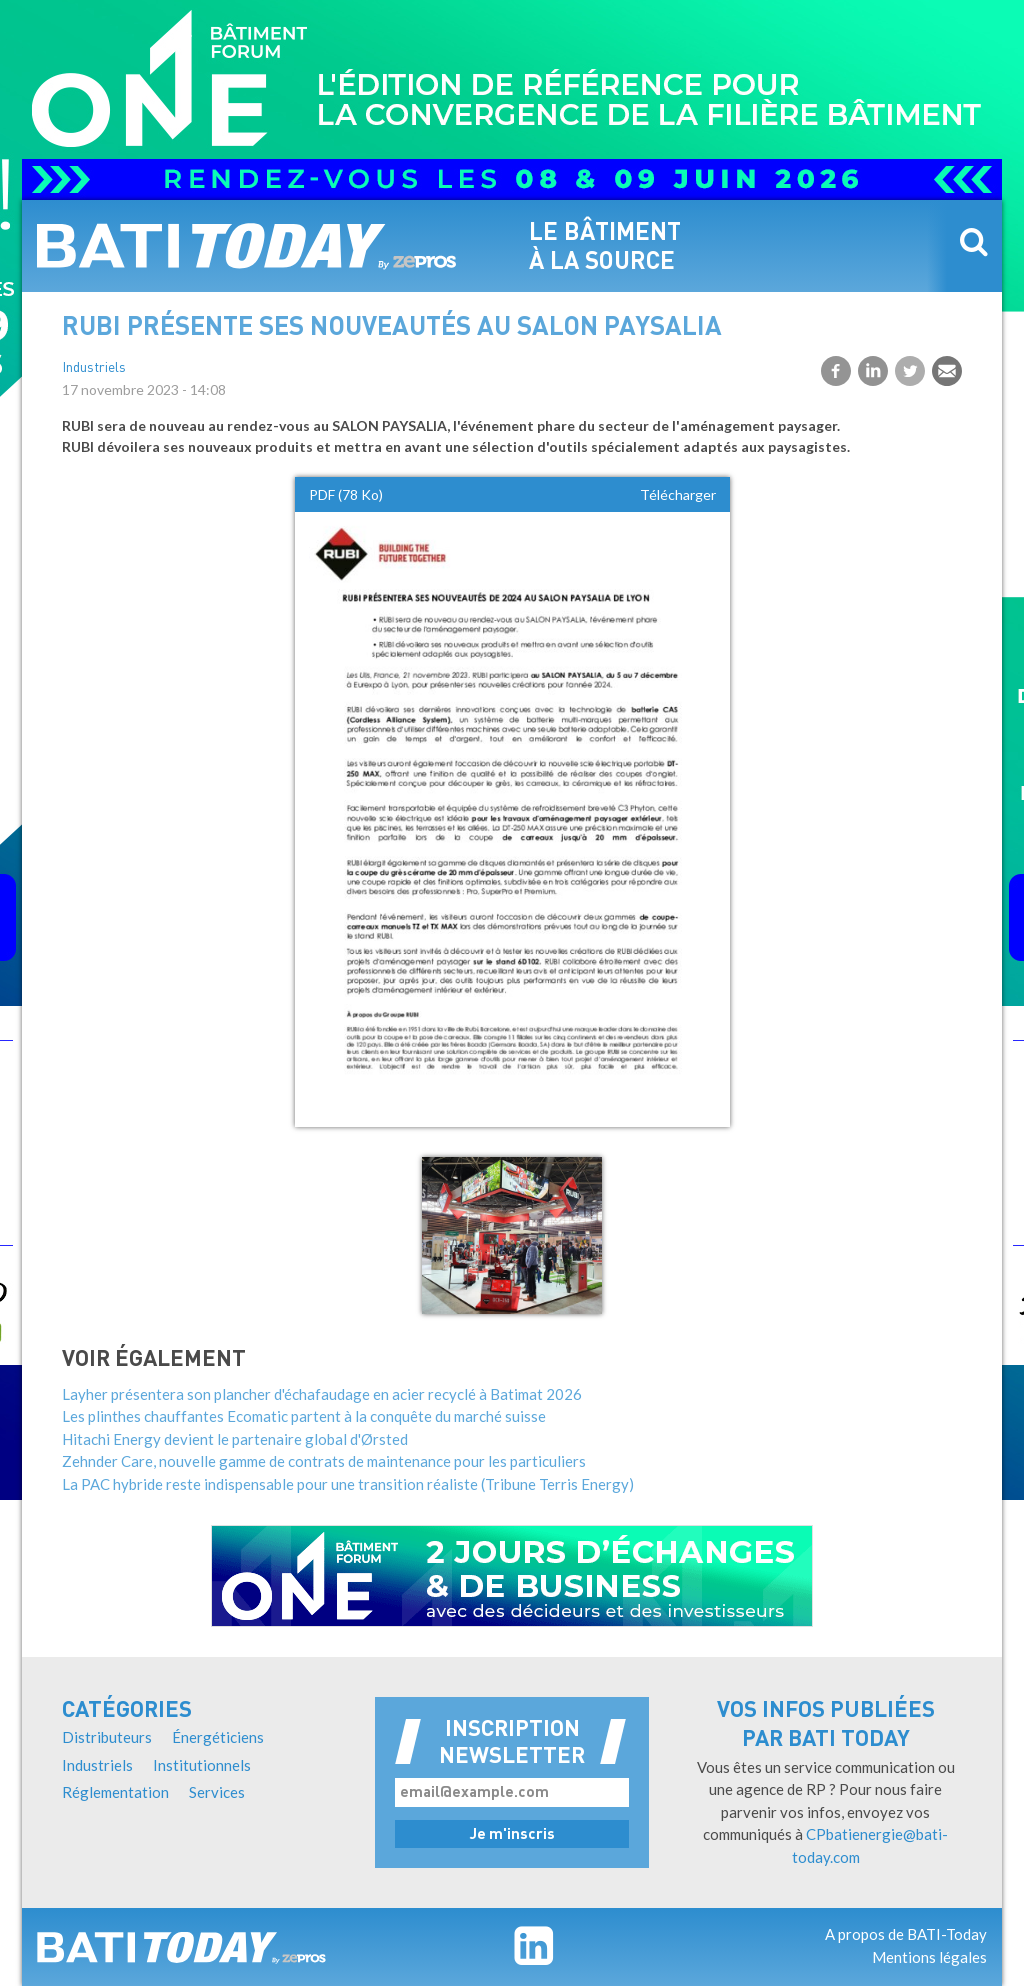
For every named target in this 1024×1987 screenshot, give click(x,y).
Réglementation (115, 1792)
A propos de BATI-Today (906, 1934)
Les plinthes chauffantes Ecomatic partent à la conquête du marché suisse (304, 1416)
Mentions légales (929, 1957)
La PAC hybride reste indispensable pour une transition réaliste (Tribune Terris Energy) (348, 1484)
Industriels (94, 368)
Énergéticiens (218, 1737)
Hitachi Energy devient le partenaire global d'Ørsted (235, 1439)
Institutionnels (202, 1765)
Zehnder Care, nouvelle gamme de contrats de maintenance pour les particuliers (324, 1461)
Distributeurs (107, 1737)
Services (217, 1792)
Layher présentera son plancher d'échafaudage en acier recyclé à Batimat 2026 (322, 1394)
